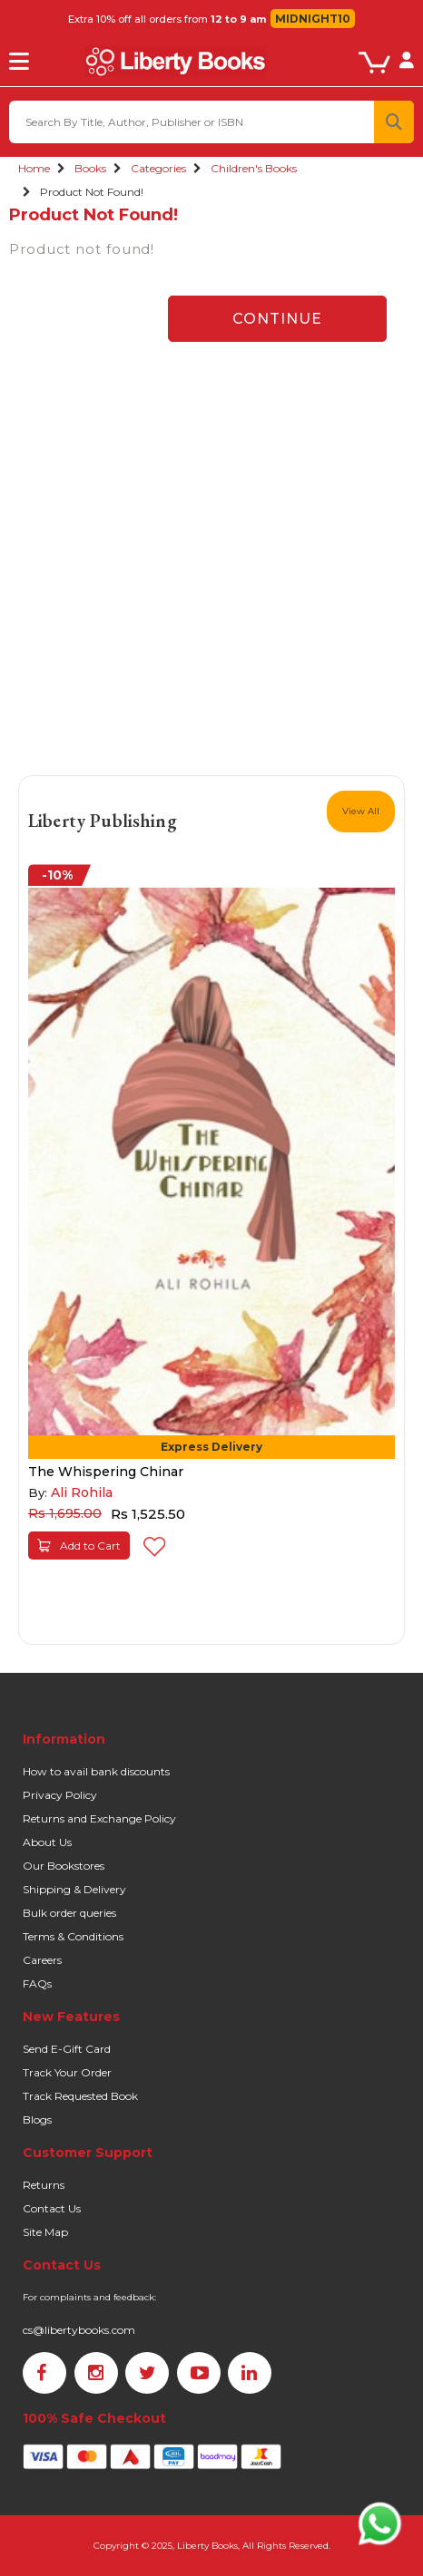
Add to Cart (79, 1545)
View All (360, 811)
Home (34, 168)
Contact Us (52, 2208)
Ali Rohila (82, 1492)
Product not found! (91, 192)
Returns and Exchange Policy (99, 1818)
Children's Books (254, 168)
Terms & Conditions (73, 1936)
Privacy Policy (60, 1795)
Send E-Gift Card (67, 2049)
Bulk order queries (69, 1913)
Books (90, 168)
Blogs (37, 2119)
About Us (47, 1842)
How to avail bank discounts (96, 1771)
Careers (42, 1960)
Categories (158, 168)
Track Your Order (67, 2072)
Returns (43, 2185)
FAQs (37, 1983)
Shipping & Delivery (74, 1889)
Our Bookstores (63, 1865)
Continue (277, 318)
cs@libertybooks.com (79, 2330)
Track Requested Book (80, 2096)
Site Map (45, 2232)
